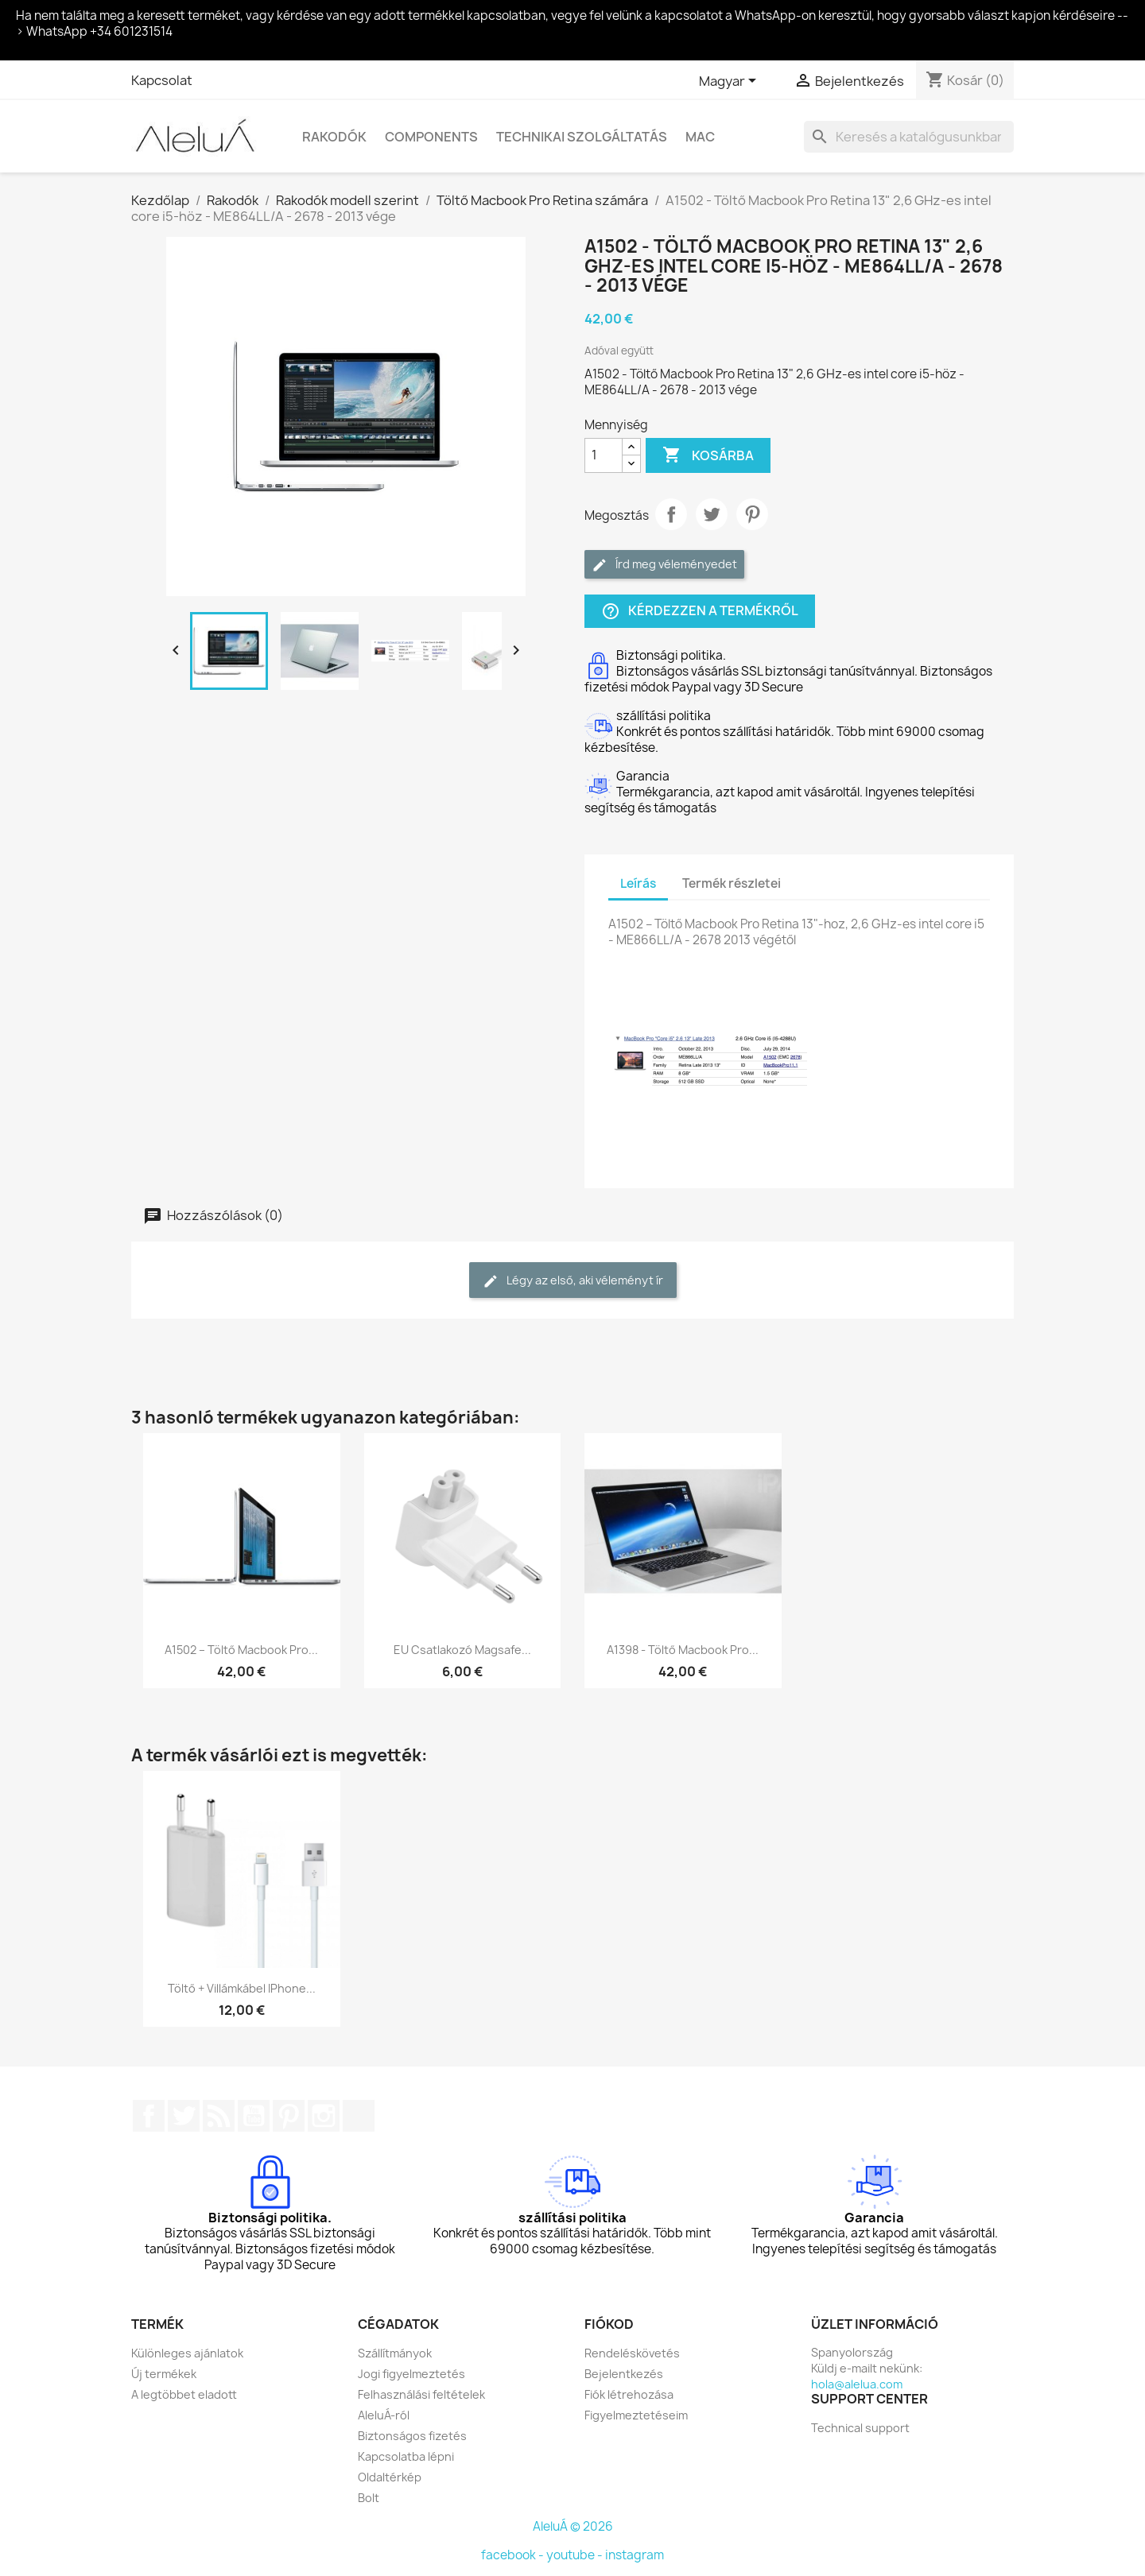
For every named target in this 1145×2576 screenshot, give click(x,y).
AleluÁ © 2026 (573, 2526)
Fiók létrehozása (628, 2394)
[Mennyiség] (603, 455)
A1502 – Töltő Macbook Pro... (241, 1649)
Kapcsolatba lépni (406, 2456)
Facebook (149, 2116)
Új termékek (163, 2373)
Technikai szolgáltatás (581, 136)
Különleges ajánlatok (187, 2353)
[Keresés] (909, 137)
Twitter (184, 2116)
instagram (634, 2555)
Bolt (368, 2497)
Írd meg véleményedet (664, 564)
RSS (219, 2116)
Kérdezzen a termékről (699, 611)
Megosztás (671, 514)
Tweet (712, 514)
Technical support (860, 2427)
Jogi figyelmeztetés (411, 2373)
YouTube (254, 2116)
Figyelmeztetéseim (636, 2415)
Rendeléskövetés (632, 2353)
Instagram (324, 2116)
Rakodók (334, 136)
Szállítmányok (395, 2353)
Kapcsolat (161, 80)
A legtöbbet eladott (184, 2394)
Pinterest (752, 514)
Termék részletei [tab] (731, 883)
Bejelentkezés (623, 2373)
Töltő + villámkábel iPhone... (242, 1988)
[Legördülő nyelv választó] (730, 81)
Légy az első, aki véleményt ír (573, 1281)
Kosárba (708, 455)
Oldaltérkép (389, 2477)
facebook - (513, 2555)
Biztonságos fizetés (412, 2435)
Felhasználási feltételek (421, 2394)
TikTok (359, 2116)
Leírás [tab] (638, 883)
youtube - (575, 2555)
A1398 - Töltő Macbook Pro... (683, 1649)
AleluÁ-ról (383, 2415)
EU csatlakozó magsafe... (462, 1649)
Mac (700, 136)
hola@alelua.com (856, 2384)
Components (431, 136)
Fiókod (609, 2324)
